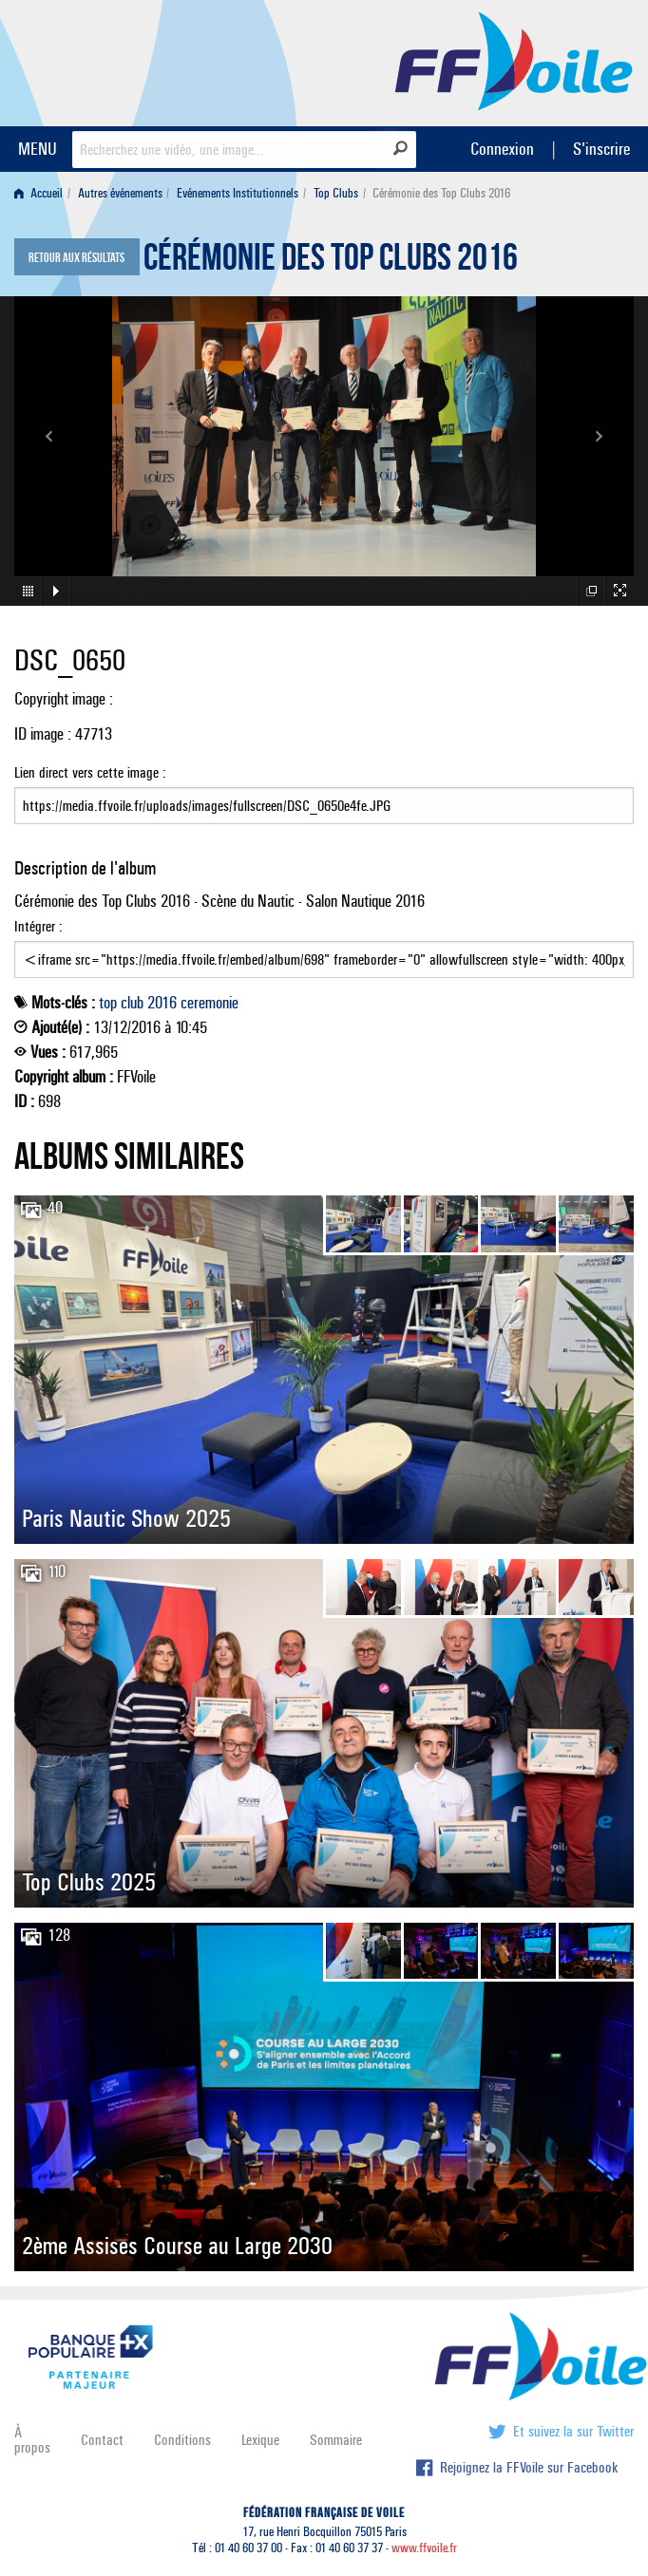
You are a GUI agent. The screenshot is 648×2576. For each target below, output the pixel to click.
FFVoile (514, 59)
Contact (102, 2440)
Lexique (260, 2440)
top (108, 1002)
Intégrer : (324, 947)
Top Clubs (336, 193)
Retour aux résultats (76, 258)
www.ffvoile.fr (424, 2548)
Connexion (502, 149)
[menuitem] (42, 193)
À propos (32, 2439)
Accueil (38, 193)
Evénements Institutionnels (237, 193)
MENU (37, 149)
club (132, 1002)
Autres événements (120, 193)
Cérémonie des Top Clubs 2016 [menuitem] (441, 193)
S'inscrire (601, 149)
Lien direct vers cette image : (324, 793)
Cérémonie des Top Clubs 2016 (330, 262)
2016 (162, 1002)
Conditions (182, 2440)
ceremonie (209, 1002)
